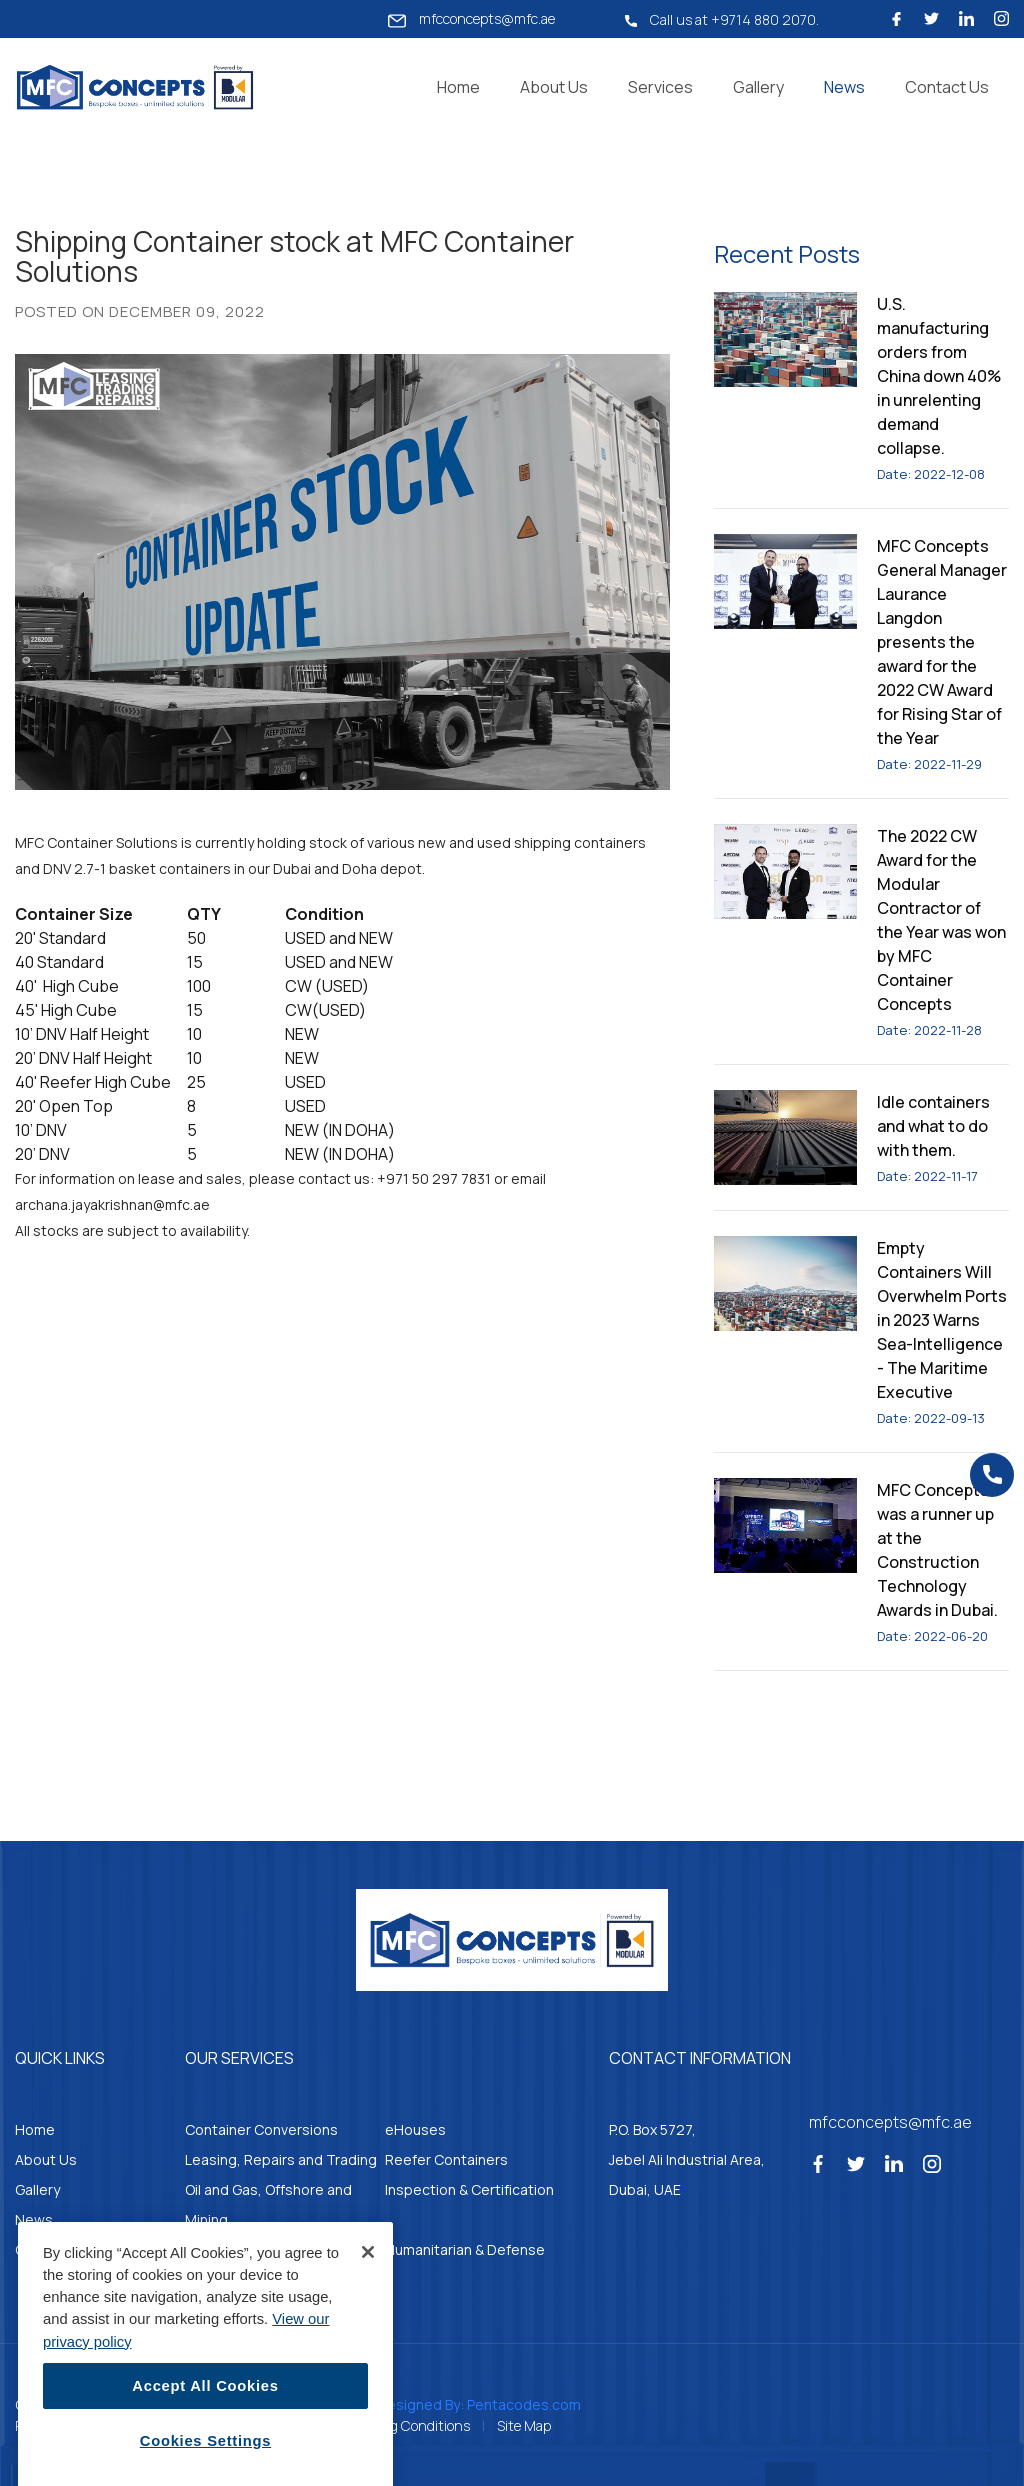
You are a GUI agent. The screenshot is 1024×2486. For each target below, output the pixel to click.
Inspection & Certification (469, 2189)
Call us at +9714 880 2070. (722, 19)
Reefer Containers (446, 2159)
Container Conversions (261, 2129)
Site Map (524, 2425)
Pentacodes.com (524, 2404)
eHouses (415, 2129)
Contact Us (947, 87)
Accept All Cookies (205, 2445)
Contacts (46, 2249)
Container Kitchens (248, 2279)
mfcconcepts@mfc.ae (471, 19)
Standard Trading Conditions (379, 2425)
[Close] (368, 2311)
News (844, 87)
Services (660, 87)
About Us (554, 87)
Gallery (758, 87)
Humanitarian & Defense (465, 2249)
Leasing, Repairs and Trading (281, 2159)
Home (458, 87)
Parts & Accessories (252, 2249)
